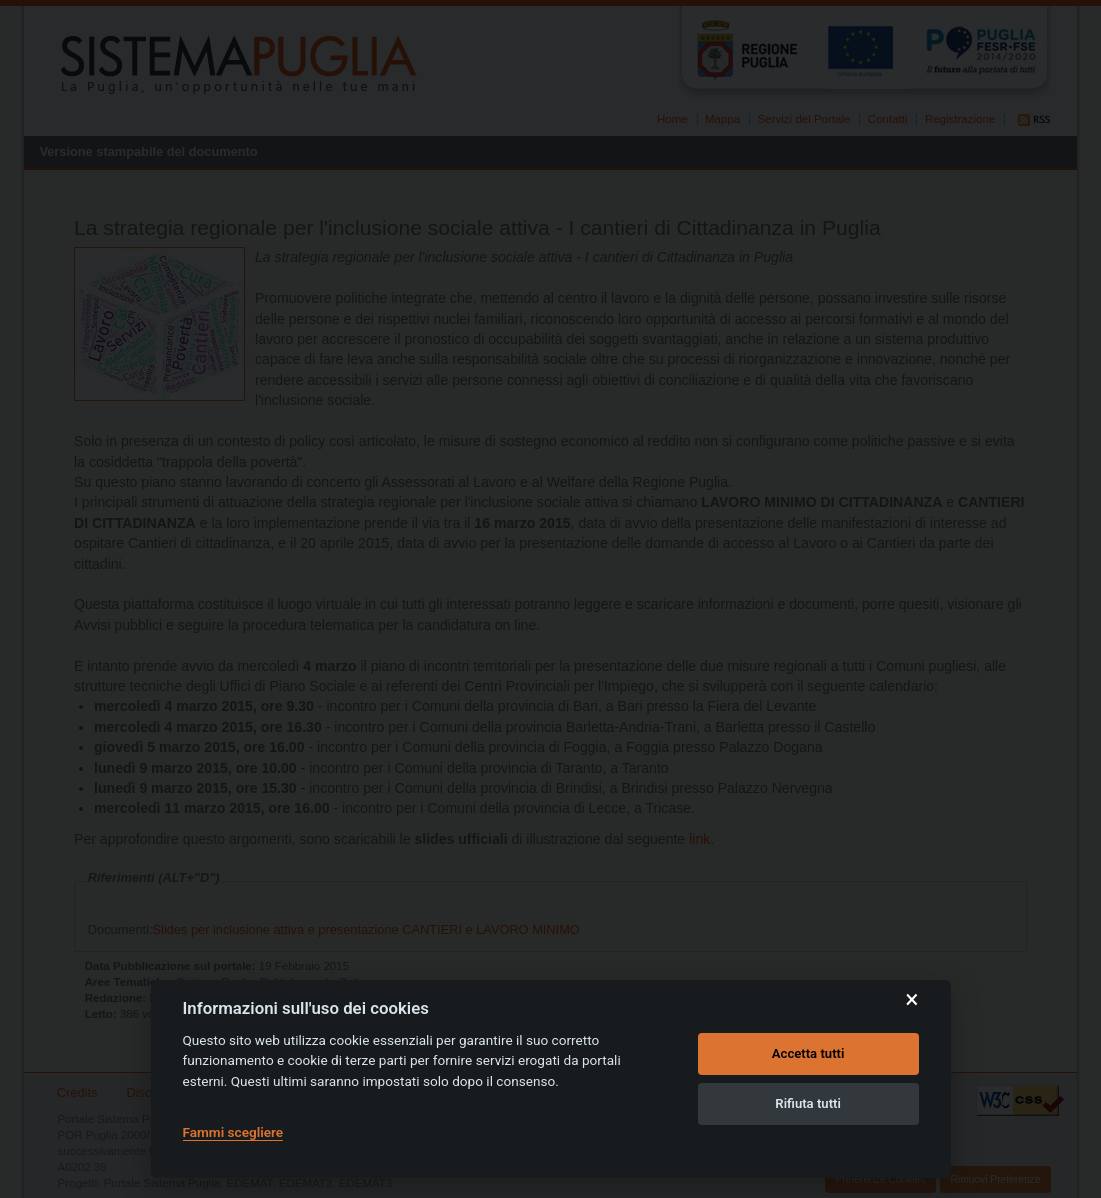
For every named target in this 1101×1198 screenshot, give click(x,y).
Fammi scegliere (233, 1132)
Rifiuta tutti (808, 1103)
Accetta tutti (808, 1053)
